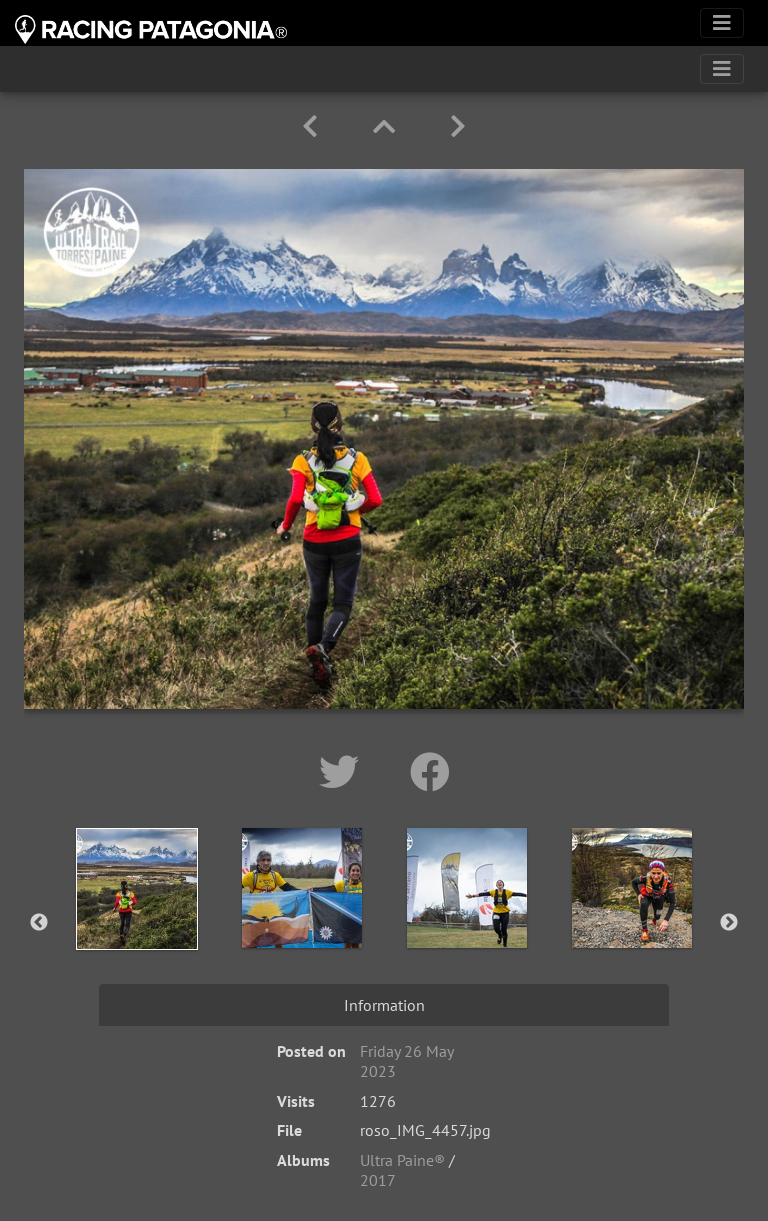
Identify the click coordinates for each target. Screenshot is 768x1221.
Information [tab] (384, 1005)
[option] (136, 919)
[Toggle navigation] (722, 23)
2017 (378, 1180)
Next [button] (729, 923)
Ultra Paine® (402, 1160)
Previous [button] (39, 923)
